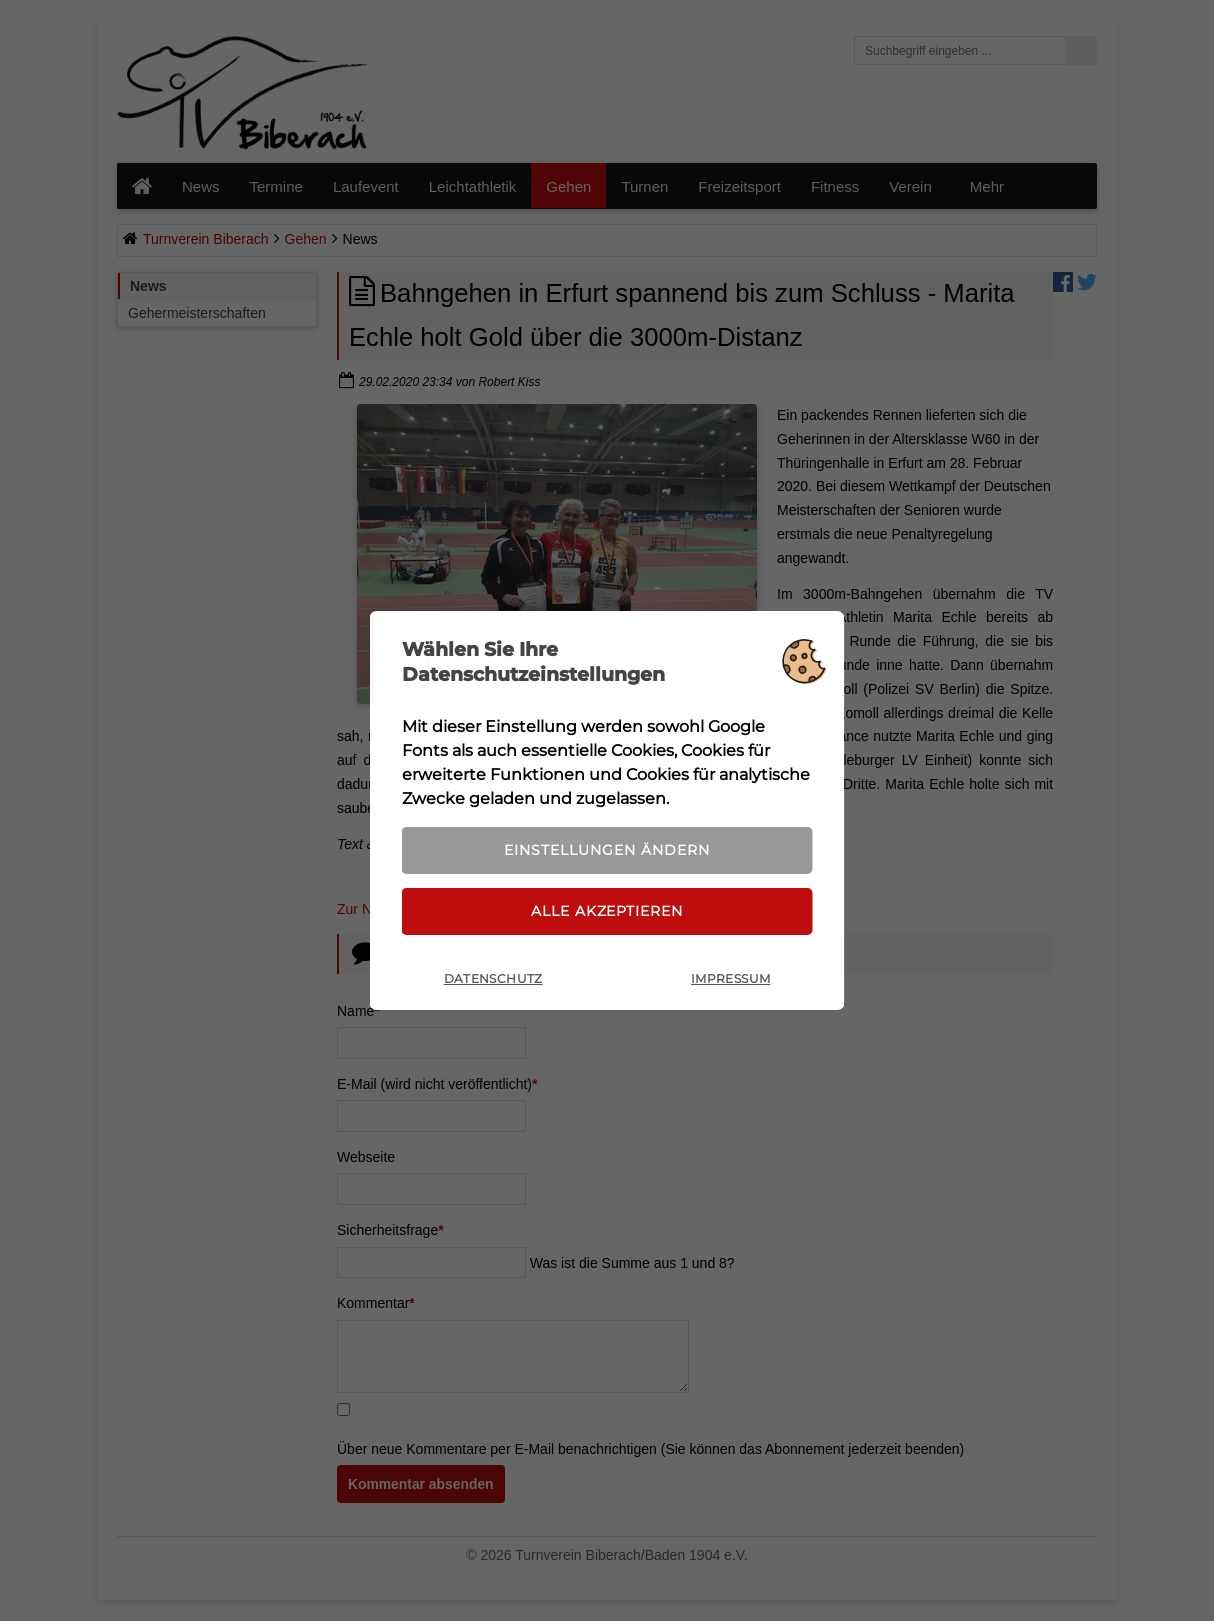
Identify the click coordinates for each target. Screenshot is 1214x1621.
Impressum (730, 981)
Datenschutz (493, 981)
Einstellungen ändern (607, 849)
